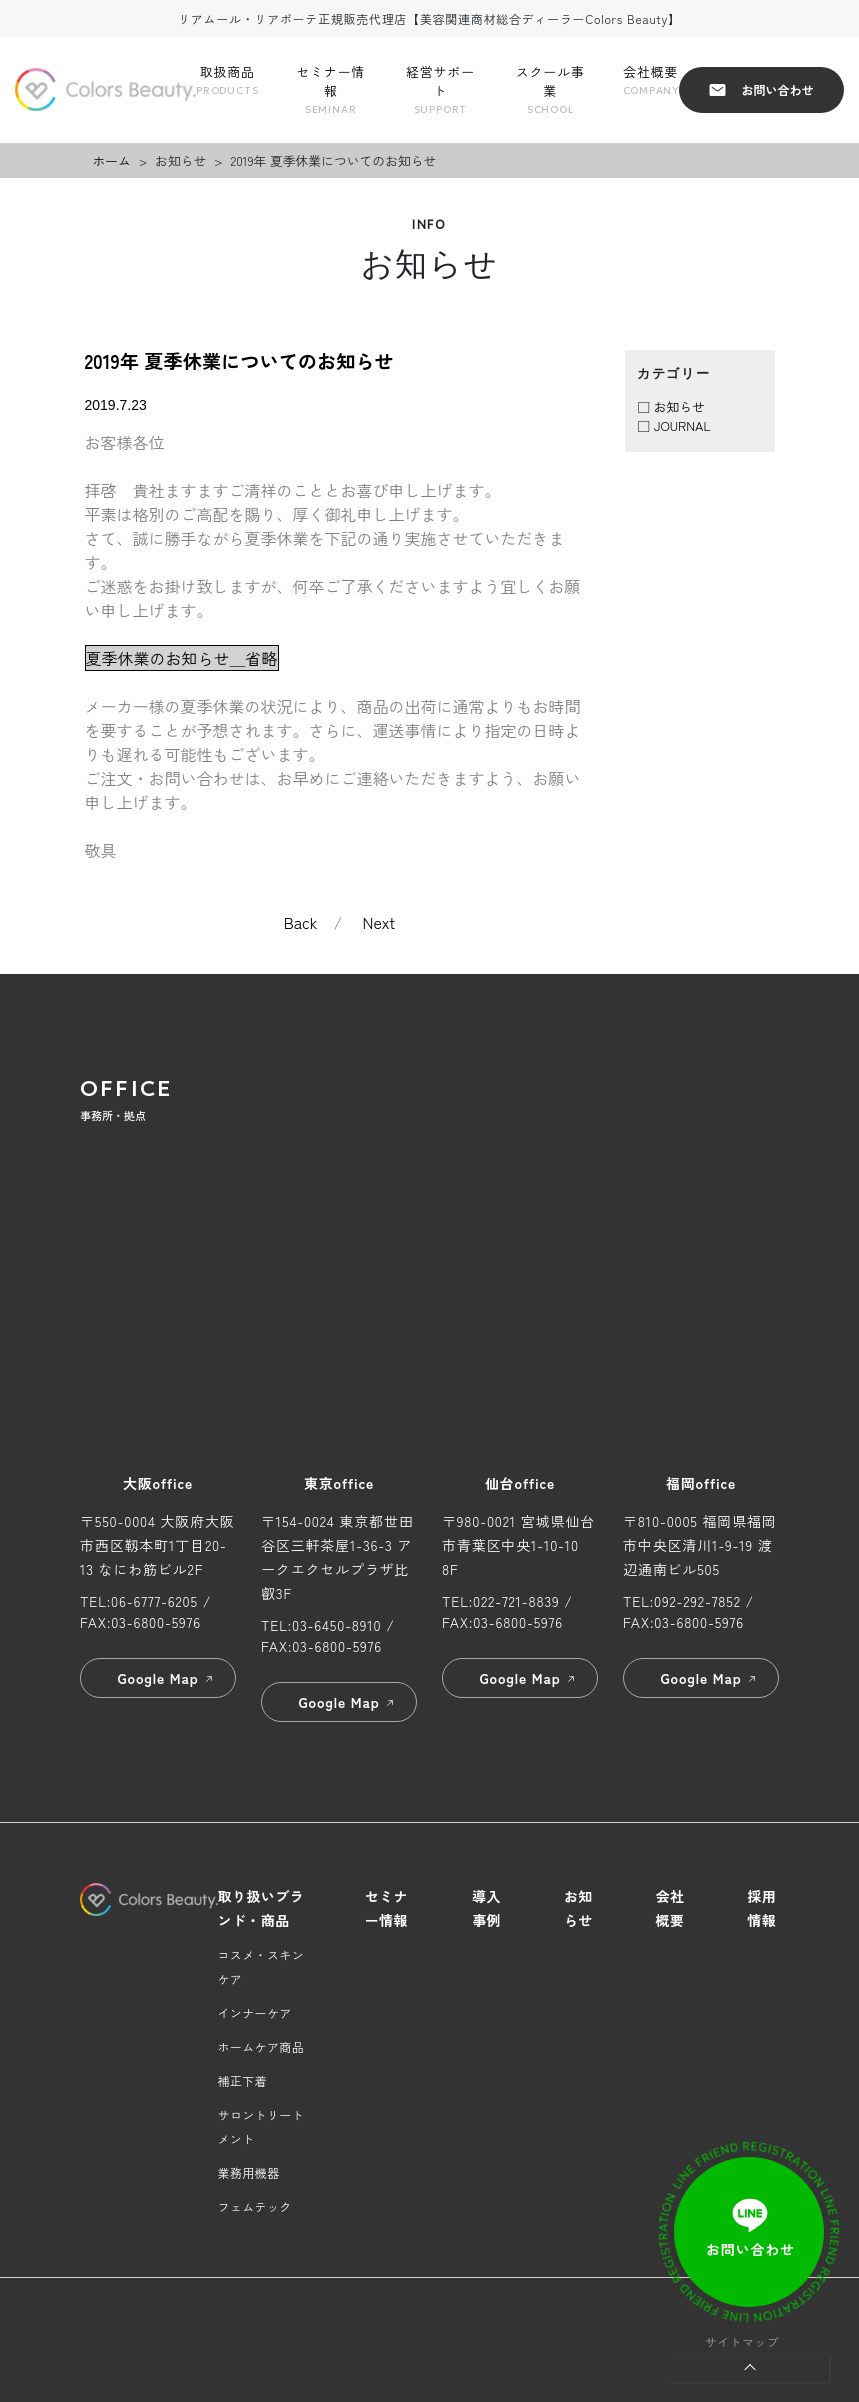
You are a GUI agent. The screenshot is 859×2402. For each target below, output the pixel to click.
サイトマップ (742, 2341)
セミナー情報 (330, 90)
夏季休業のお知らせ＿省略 (182, 658)
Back (301, 922)
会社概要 (651, 80)
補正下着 (242, 2080)
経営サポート (440, 90)
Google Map (166, 1678)
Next (379, 922)
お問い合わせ (761, 89)
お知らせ (679, 406)
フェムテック (255, 2206)
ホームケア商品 (261, 2046)
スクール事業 (550, 90)
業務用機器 (249, 2172)
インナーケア (255, 2012)
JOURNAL (682, 425)
